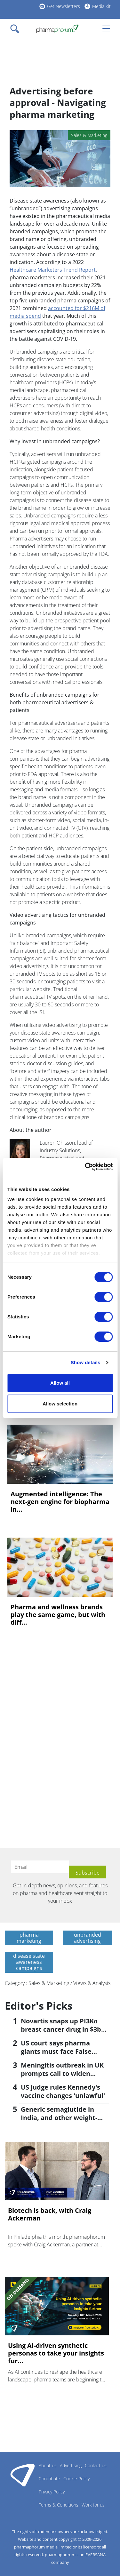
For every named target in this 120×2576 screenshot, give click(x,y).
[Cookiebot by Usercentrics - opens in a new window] (85, 1167)
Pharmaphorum (23, 2475)
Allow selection (60, 1403)
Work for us (93, 2505)
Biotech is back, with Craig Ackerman (49, 2214)
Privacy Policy (52, 2492)
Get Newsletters (63, 6)
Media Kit (101, 6)
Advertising (71, 2465)
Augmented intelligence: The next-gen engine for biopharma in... (60, 1501)
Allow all (60, 1383)
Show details (85, 1362)
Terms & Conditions (58, 2505)
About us (48, 2465)
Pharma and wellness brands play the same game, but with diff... (58, 1614)
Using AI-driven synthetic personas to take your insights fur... (56, 2353)
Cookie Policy (76, 2479)
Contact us (96, 2465)
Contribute (49, 2479)
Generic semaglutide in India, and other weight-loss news (59, 2117)
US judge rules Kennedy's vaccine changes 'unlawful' (63, 2091)
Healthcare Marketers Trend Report (53, 269)
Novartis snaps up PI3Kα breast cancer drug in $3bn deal (63, 2029)
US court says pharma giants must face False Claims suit (56, 2051)
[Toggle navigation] (16, 29)
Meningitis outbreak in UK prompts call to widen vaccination (62, 2073)
